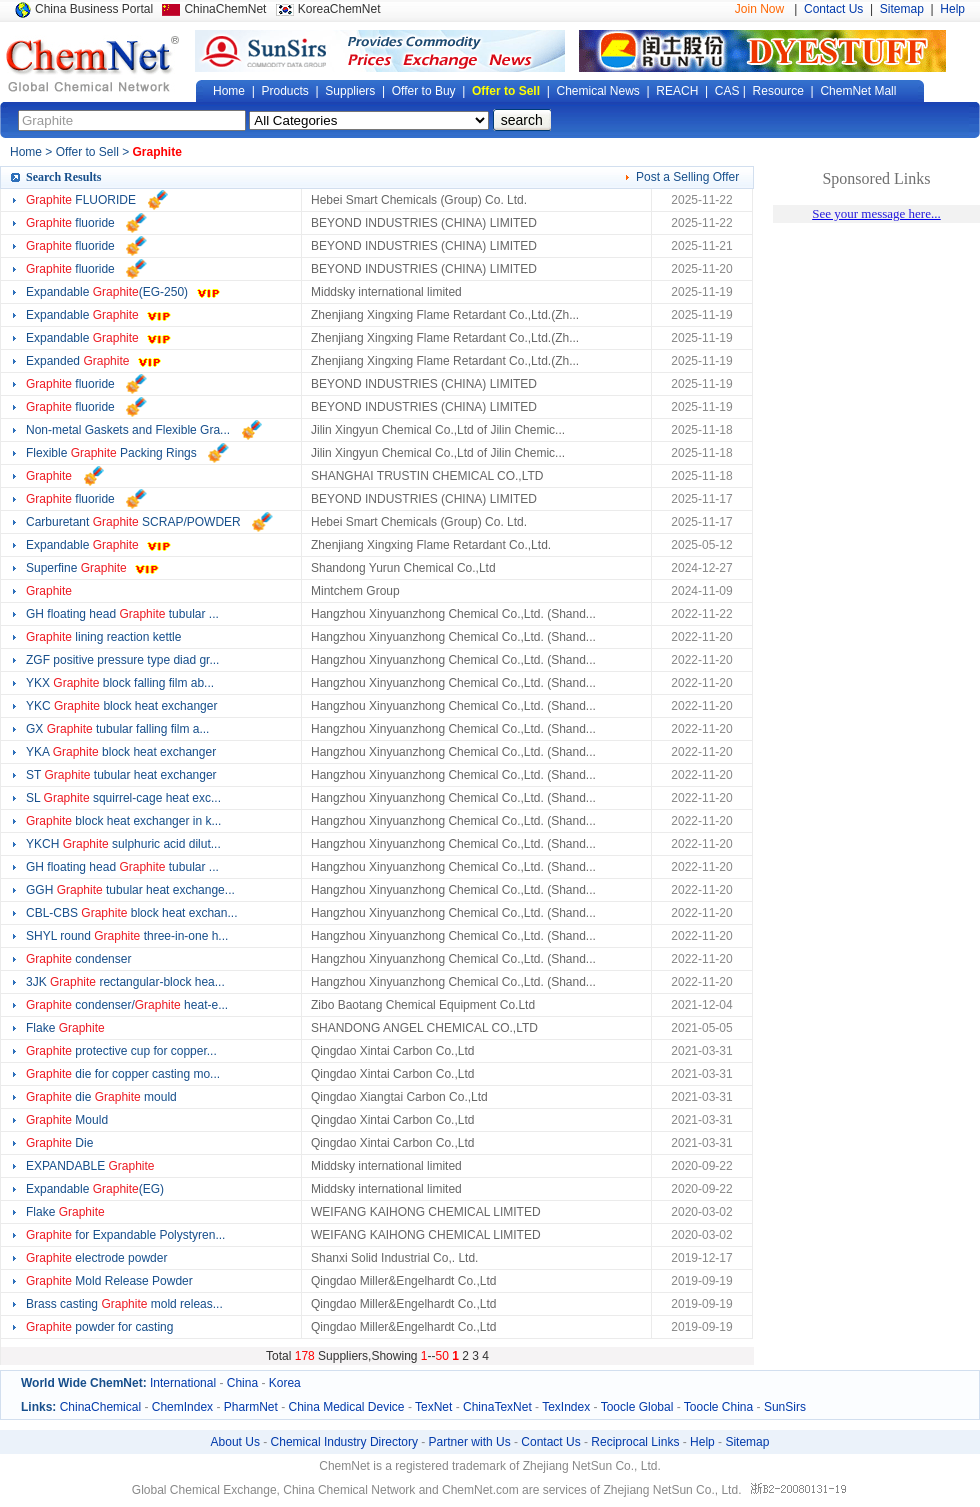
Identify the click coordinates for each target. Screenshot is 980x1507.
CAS (727, 91)
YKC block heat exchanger (121, 706)
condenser (78, 959)
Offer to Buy (424, 91)
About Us (235, 1442)
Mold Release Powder (109, 1281)
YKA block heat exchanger (121, 752)
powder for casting (101, 1327)
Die (59, 1143)
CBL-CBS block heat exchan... (131, 913)
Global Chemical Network (93, 64)
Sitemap (902, 9)
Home (229, 91)
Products (284, 91)
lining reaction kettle (103, 637)
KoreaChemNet (339, 9)
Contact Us (833, 9)
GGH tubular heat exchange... (130, 890)
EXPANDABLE (90, 1166)
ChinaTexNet (497, 1407)
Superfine (76, 568)
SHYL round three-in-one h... (127, 936)
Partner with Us (470, 1442)
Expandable (82, 315)
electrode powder (96, 1258)
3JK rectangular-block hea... (125, 982)
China (242, 1383)
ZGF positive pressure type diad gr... (122, 660)
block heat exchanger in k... (123, 821)
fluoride (70, 223)
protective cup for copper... (121, 1051)
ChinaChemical (100, 1407)
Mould (67, 1120)
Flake (65, 1028)
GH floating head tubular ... (122, 614)
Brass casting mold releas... (124, 1304)
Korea (285, 1383)
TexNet (433, 1407)
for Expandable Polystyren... (125, 1235)
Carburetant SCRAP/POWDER (133, 522)
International (183, 1383)
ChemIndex (182, 1407)
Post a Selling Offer (687, 177)
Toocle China (718, 1407)
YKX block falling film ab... (120, 683)
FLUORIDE (81, 200)
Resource (778, 91)
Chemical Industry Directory (344, 1442)
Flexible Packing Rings (111, 453)
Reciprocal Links (635, 1442)
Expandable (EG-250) (107, 292)
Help (952, 9)
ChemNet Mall (858, 91)
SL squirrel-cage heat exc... (123, 798)
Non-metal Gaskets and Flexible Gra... (128, 430)
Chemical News (598, 91)
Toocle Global (637, 1407)
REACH (677, 91)
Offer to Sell (506, 91)
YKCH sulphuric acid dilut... (123, 844)
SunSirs (785, 1407)
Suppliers (350, 91)
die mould (101, 1097)
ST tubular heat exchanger (121, 775)
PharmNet (251, 1407)
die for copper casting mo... (123, 1074)
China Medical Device (346, 1407)
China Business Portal (94, 9)
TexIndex (566, 1407)
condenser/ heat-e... (127, 1005)
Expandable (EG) (95, 1189)
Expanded (77, 361)
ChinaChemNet (225, 9)
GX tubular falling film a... (117, 729)
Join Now (759, 9)
